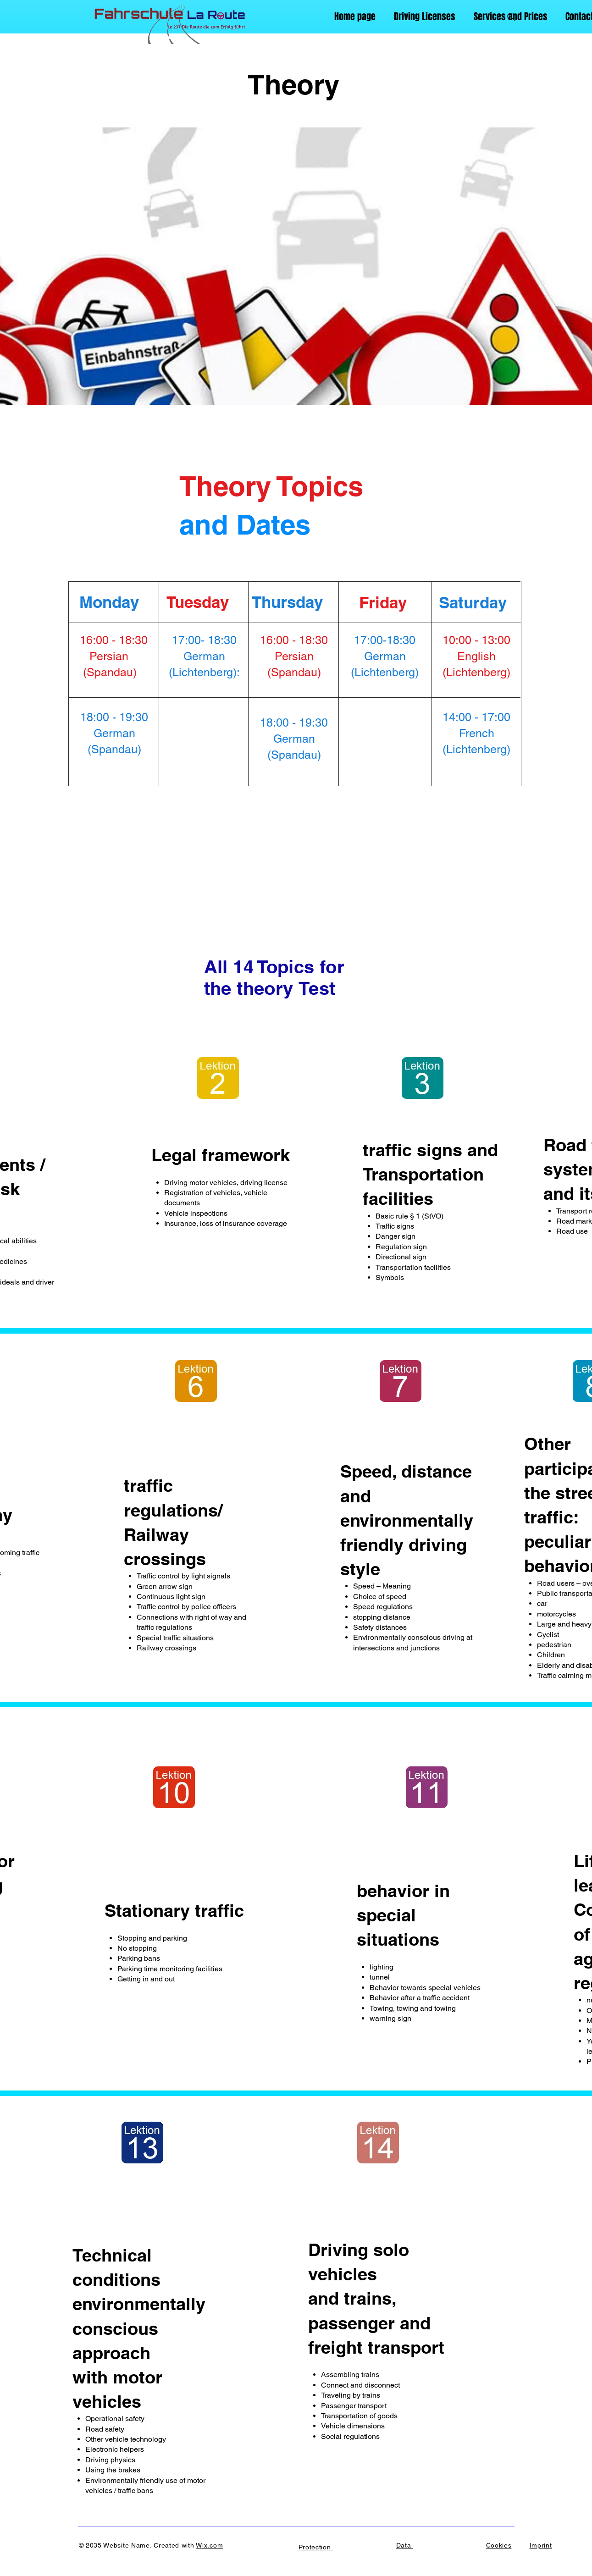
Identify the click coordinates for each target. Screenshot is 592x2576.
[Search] (511, 17)
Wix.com (209, 2545)
